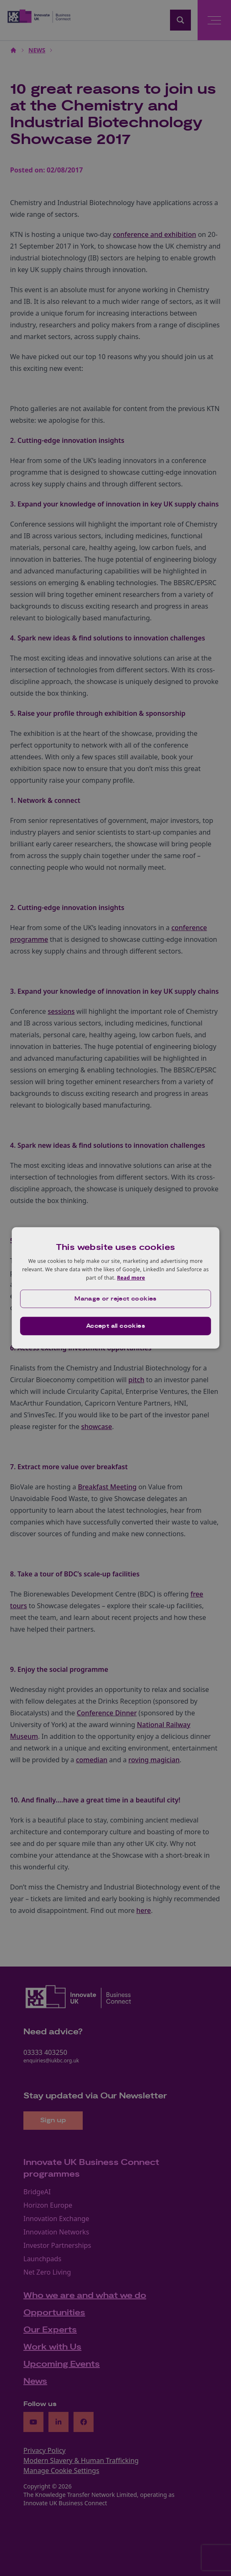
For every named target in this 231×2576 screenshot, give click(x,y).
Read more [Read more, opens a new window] (131, 1277)
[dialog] (116, 1288)
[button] (115, 1299)
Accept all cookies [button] (115, 1326)
